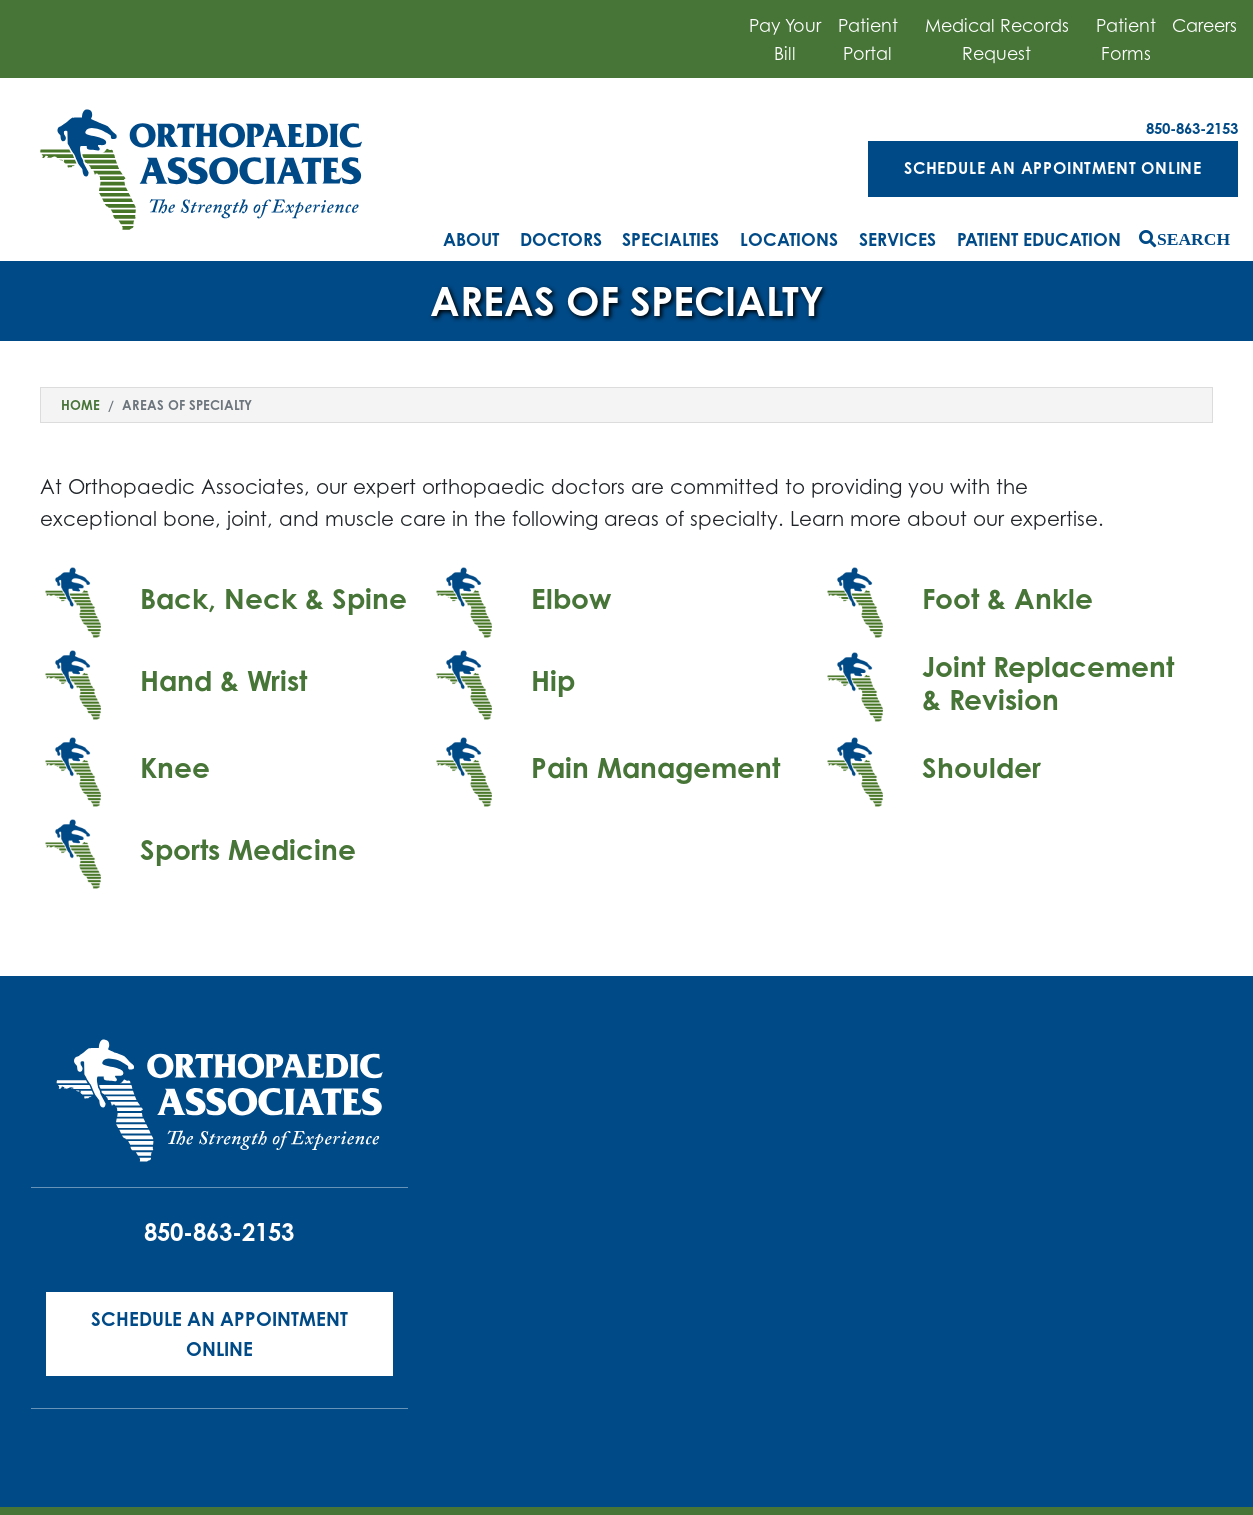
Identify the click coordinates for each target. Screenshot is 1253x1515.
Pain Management (655, 767)
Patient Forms (1126, 39)
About (471, 239)
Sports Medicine (248, 849)
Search (1193, 238)
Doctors (561, 239)
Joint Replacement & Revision (1048, 683)
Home (80, 405)
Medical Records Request (997, 39)
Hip (553, 680)
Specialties (670, 239)
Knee (175, 767)
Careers (1204, 25)
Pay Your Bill (785, 39)
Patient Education (1039, 239)
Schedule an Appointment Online (1053, 168)
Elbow (571, 598)
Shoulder (981, 767)
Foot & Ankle (1007, 598)
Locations (789, 239)
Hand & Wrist (223, 680)
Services (897, 239)
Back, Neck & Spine (273, 598)
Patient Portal (868, 39)
